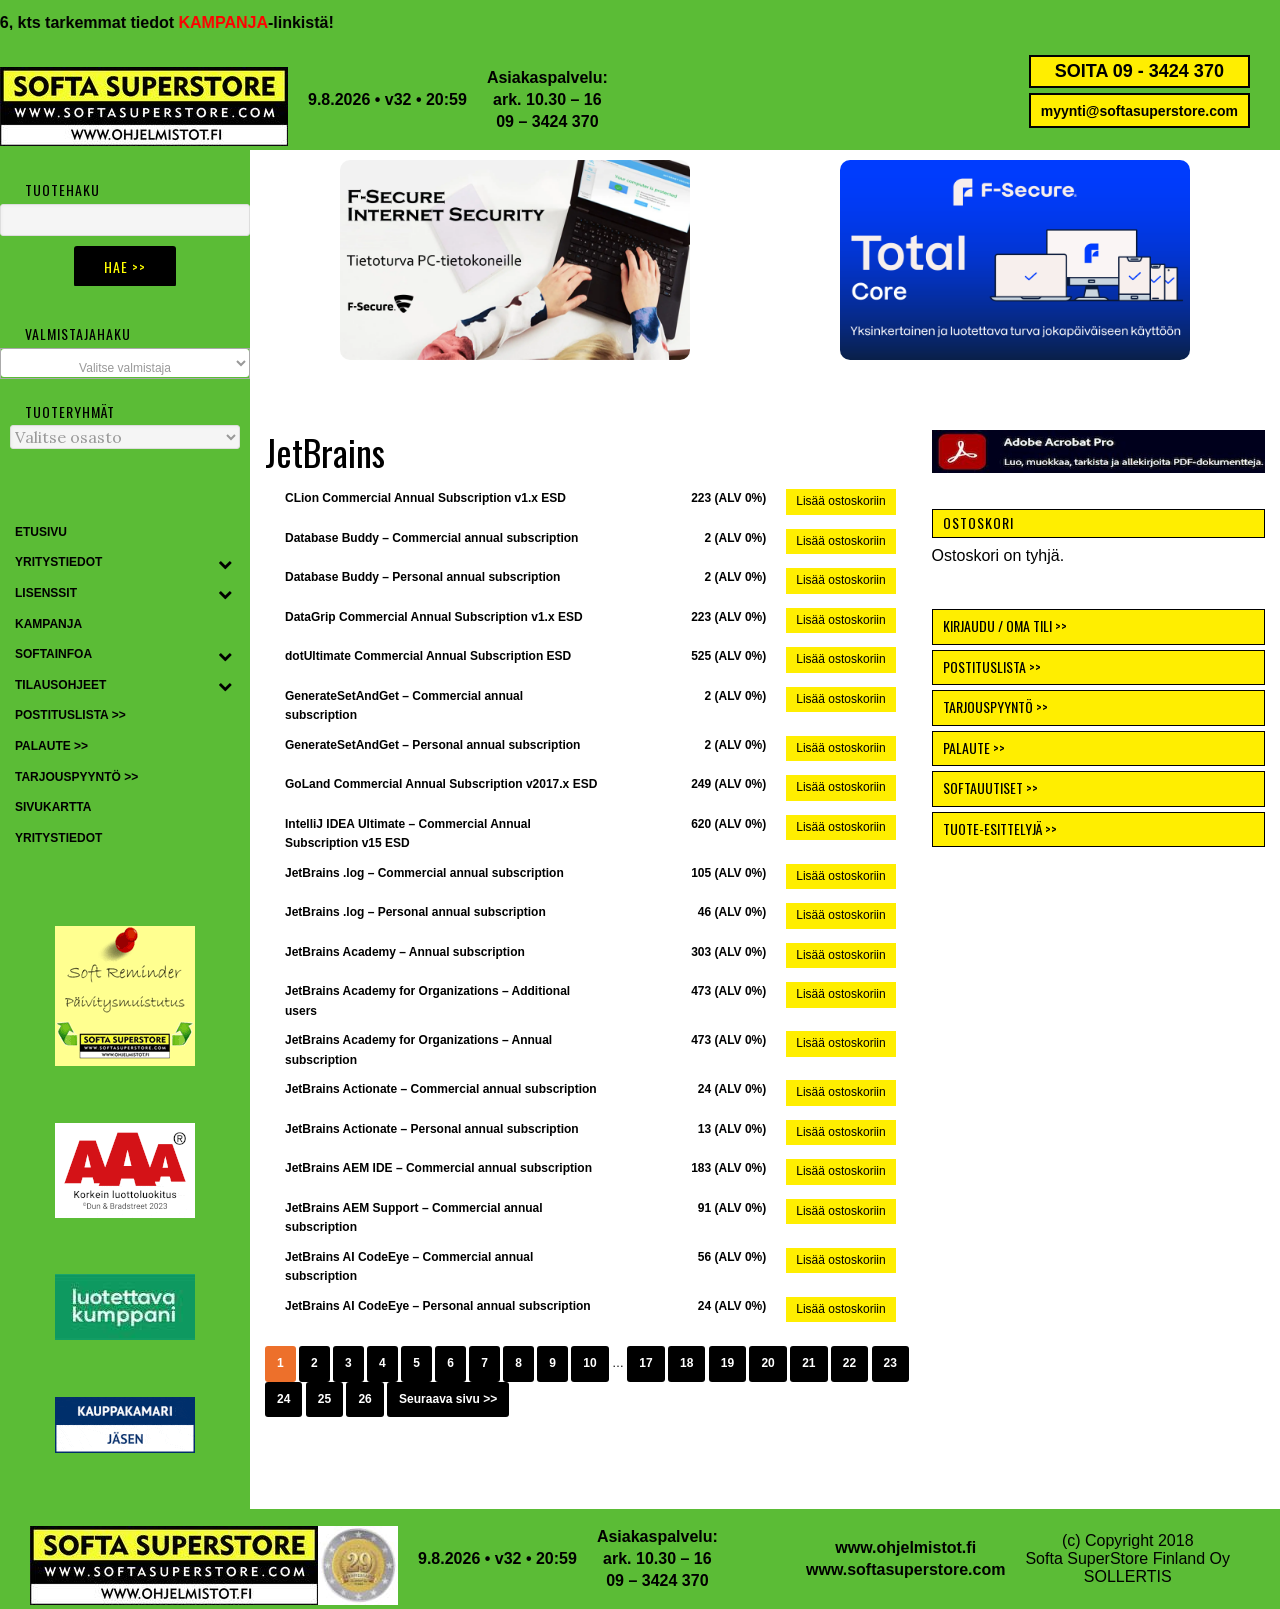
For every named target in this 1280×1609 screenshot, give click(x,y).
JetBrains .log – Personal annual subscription (415, 912)
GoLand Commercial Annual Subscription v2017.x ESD (441, 784)
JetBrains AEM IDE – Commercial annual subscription (438, 1168)
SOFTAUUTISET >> (990, 787)
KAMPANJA (242, 22)
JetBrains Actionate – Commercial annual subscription (441, 1089)
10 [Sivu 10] (589, 1363)
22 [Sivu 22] (849, 1363)
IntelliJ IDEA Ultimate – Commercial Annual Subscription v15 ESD (408, 834)
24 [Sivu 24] (283, 1399)
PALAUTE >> (974, 747)
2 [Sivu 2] (314, 1363)
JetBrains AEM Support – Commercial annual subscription (414, 1218)
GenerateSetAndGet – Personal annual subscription (432, 745)
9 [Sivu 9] (552, 1363)
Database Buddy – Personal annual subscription (422, 577)
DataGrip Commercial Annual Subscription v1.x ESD (434, 617)
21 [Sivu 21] (808, 1363)
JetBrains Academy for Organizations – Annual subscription (418, 1050)
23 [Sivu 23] (890, 1363)
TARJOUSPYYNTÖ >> (995, 706)
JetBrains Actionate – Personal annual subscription (432, 1129)
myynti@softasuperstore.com (1139, 111)
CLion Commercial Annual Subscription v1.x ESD (425, 498)
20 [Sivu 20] (767, 1363)
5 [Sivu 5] (416, 1363)
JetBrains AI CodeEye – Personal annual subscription (438, 1306)
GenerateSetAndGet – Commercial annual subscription (404, 706)
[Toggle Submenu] (225, 563)
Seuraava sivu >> (448, 1399)
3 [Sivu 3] (348, 1363)
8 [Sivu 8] (518, 1363)
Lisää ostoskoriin (840, 501)
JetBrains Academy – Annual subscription (405, 952)
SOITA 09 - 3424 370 (1139, 71)
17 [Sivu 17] (645, 1363)
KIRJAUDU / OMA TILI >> (1005, 625)
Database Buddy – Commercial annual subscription (431, 538)
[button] (1015, 260)
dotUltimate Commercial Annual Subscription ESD (428, 656)
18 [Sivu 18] (686, 1363)
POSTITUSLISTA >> (992, 666)
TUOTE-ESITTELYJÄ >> (1000, 828)
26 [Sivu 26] (364, 1399)
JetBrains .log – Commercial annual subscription (424, 873)
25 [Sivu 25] (324, 1399)
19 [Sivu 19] (727, 1363)
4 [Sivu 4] (382, 1363)
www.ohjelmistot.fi (905, 1547)
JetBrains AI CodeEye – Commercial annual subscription (409, 1267)
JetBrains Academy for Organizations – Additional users (427, 1001)
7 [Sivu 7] (484, 1363)
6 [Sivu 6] (450, 1363)
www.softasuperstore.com (905, 1569)
